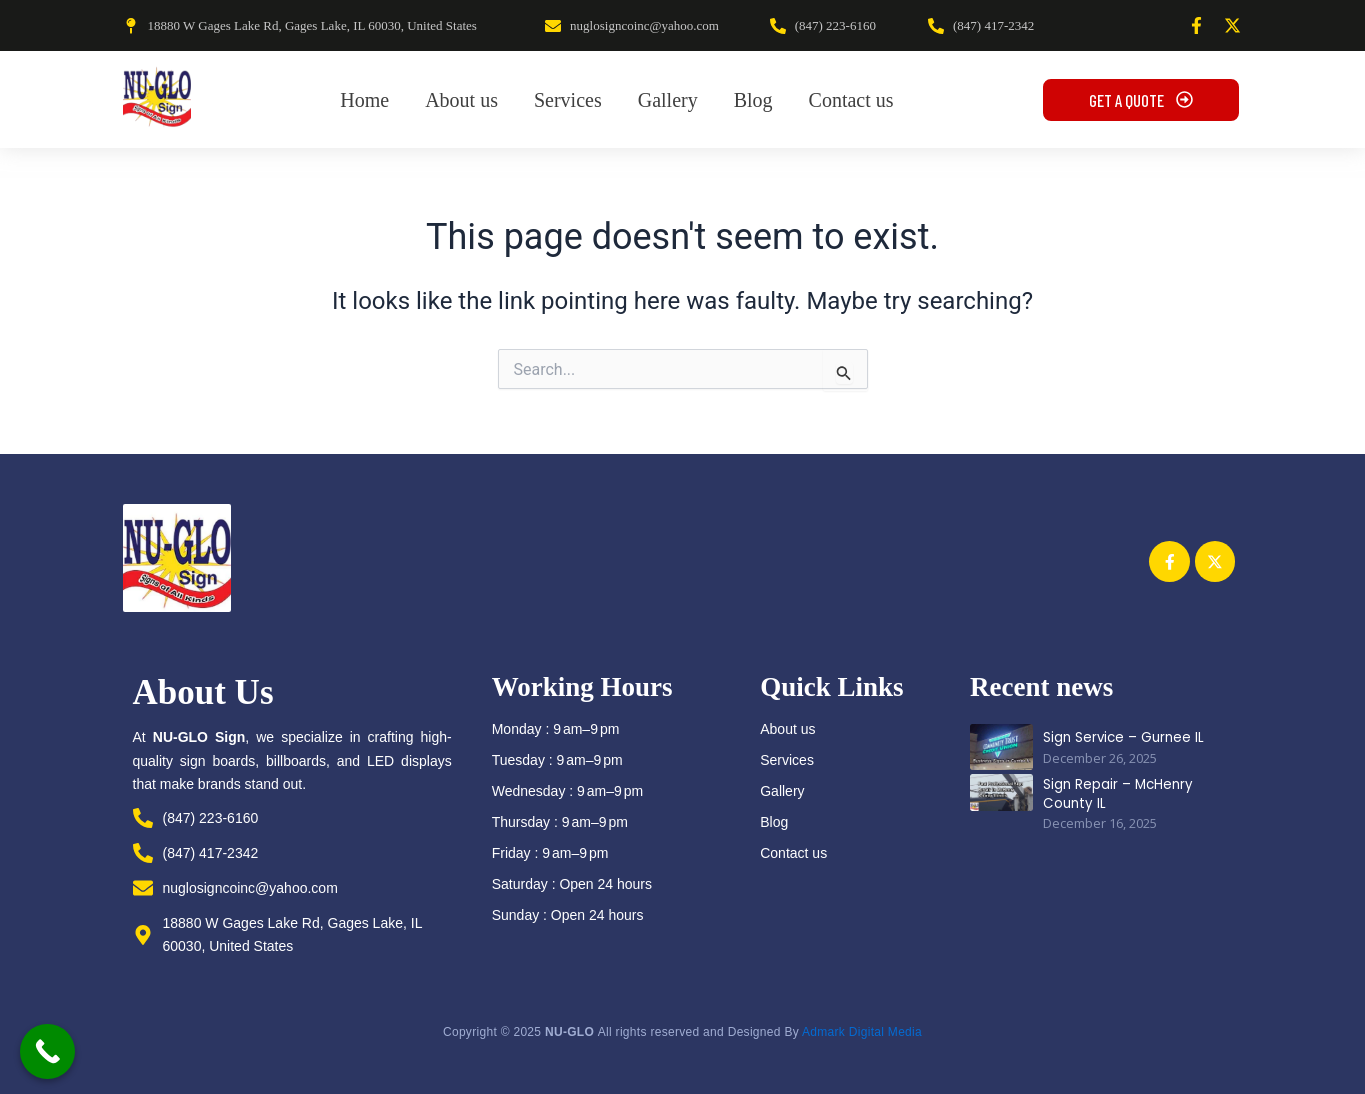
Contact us (793, 853)
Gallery (782, 791)
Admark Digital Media (862, 1032)
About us (787, 729)
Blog (774, 822)
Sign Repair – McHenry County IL (1116, 792)
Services (787, 760)
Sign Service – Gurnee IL (1120, 738)
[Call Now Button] (47, 1051)
